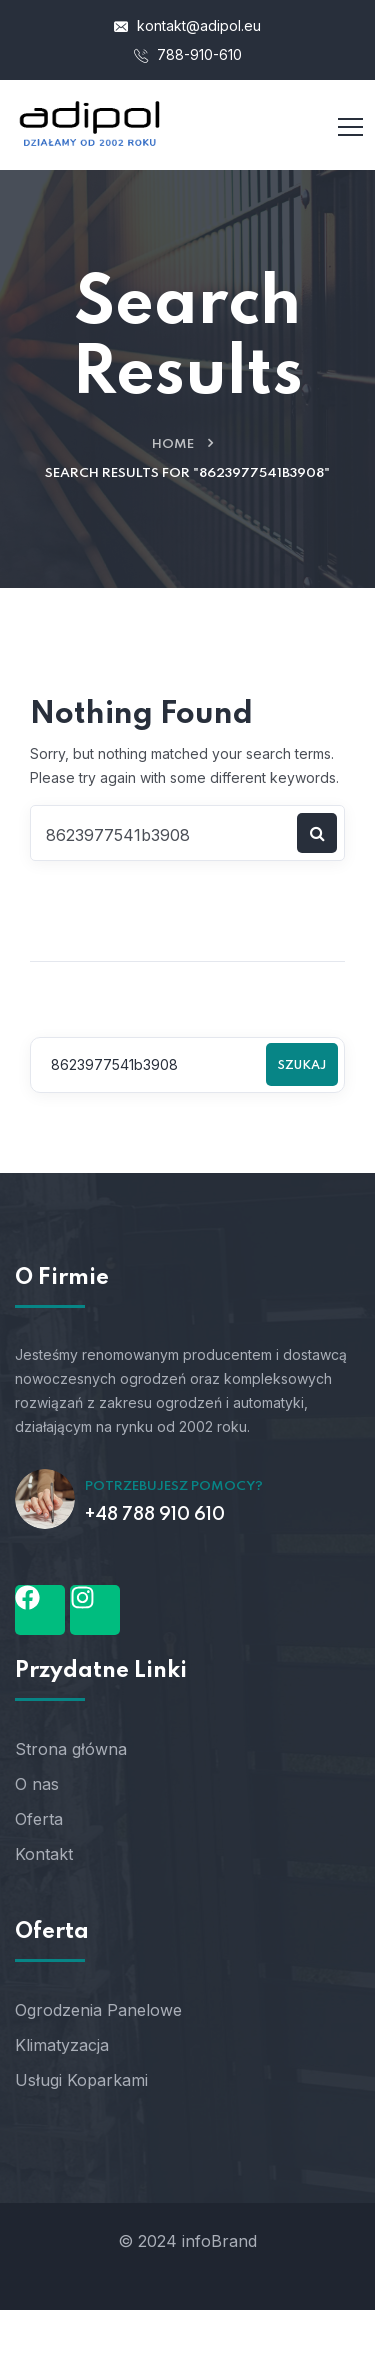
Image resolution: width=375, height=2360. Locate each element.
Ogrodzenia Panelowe (98, 2010)
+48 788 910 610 (155, 1515)
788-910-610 (188, 54)
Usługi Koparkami (81, 2080)
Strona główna (71, 1749)
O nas (37, 1784)
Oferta (39, 1819)
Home (173, 444)
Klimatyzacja (62, 2045)
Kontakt (44, 1854)
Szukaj (302, 1066)
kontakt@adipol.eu (187, 25)
